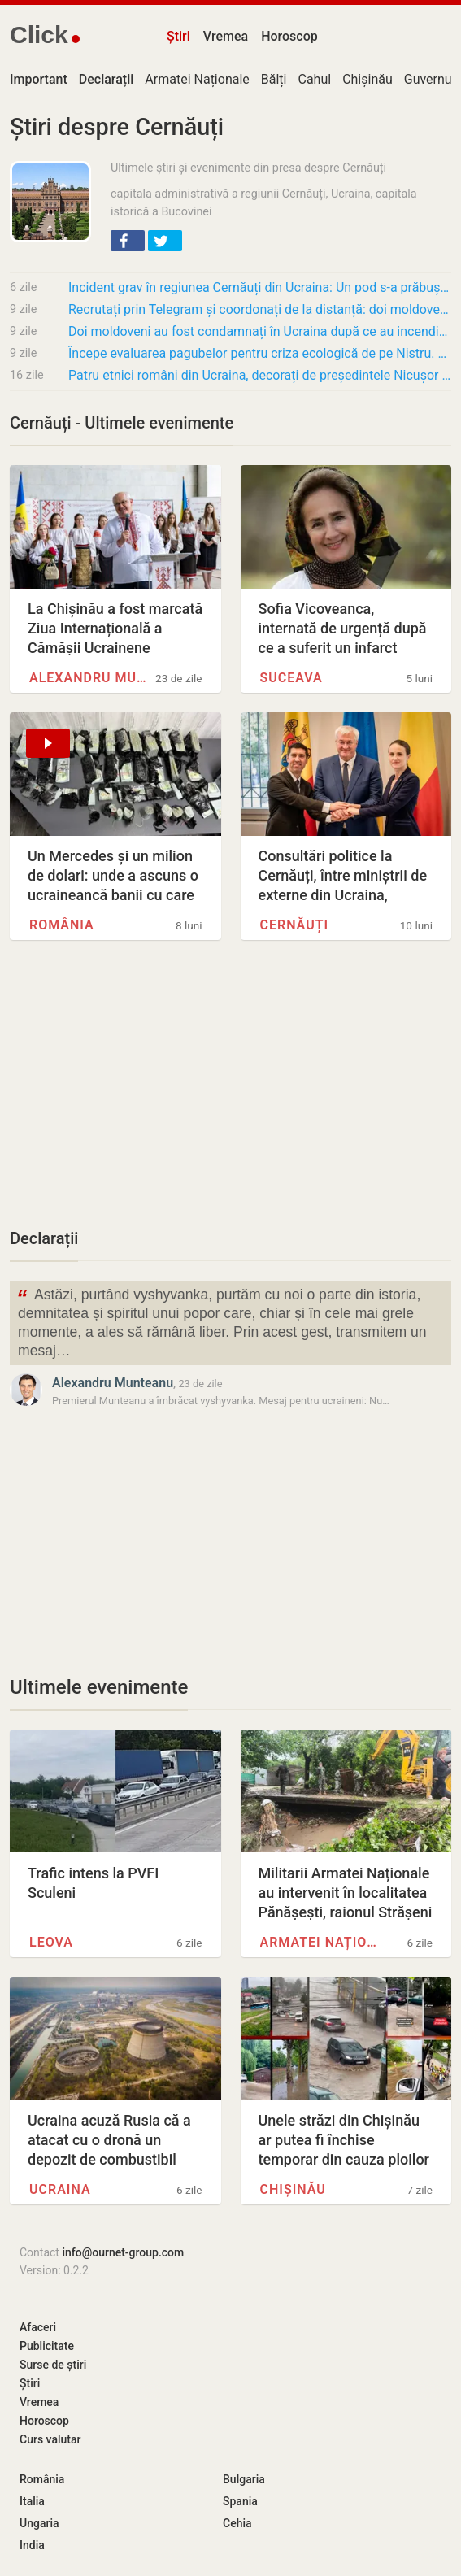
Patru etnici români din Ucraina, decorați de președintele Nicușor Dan (259, 375)
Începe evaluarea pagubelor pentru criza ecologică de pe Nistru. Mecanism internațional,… (259, 353)
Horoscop (289, 36)
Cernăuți (294, 925)
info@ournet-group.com (123, 2252)
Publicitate (47, 2345)
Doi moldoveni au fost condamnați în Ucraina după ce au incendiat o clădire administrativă (259, 331)
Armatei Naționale (197, 79)
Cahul (314, 79)
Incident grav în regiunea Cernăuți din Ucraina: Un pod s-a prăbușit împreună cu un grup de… (259, 287)
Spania (240, 2501)
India (32, 2545)
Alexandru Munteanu (89, 677)
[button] (128, 240)
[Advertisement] (230, 1093)
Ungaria (39, 2523)
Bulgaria (244, 2479)
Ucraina (60, 2189)
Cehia (237, 2523)
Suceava (291, 677)
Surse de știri (53, 2364)
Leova (51, 1942)
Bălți (274, 79)
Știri (178, 36)
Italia (32, 2501)
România (61, 925)
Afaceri (38, 2327)
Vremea (225, 36)
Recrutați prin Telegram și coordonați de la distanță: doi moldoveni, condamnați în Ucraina (259, 309)
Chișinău (367, 79)
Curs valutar (50, 2439)
